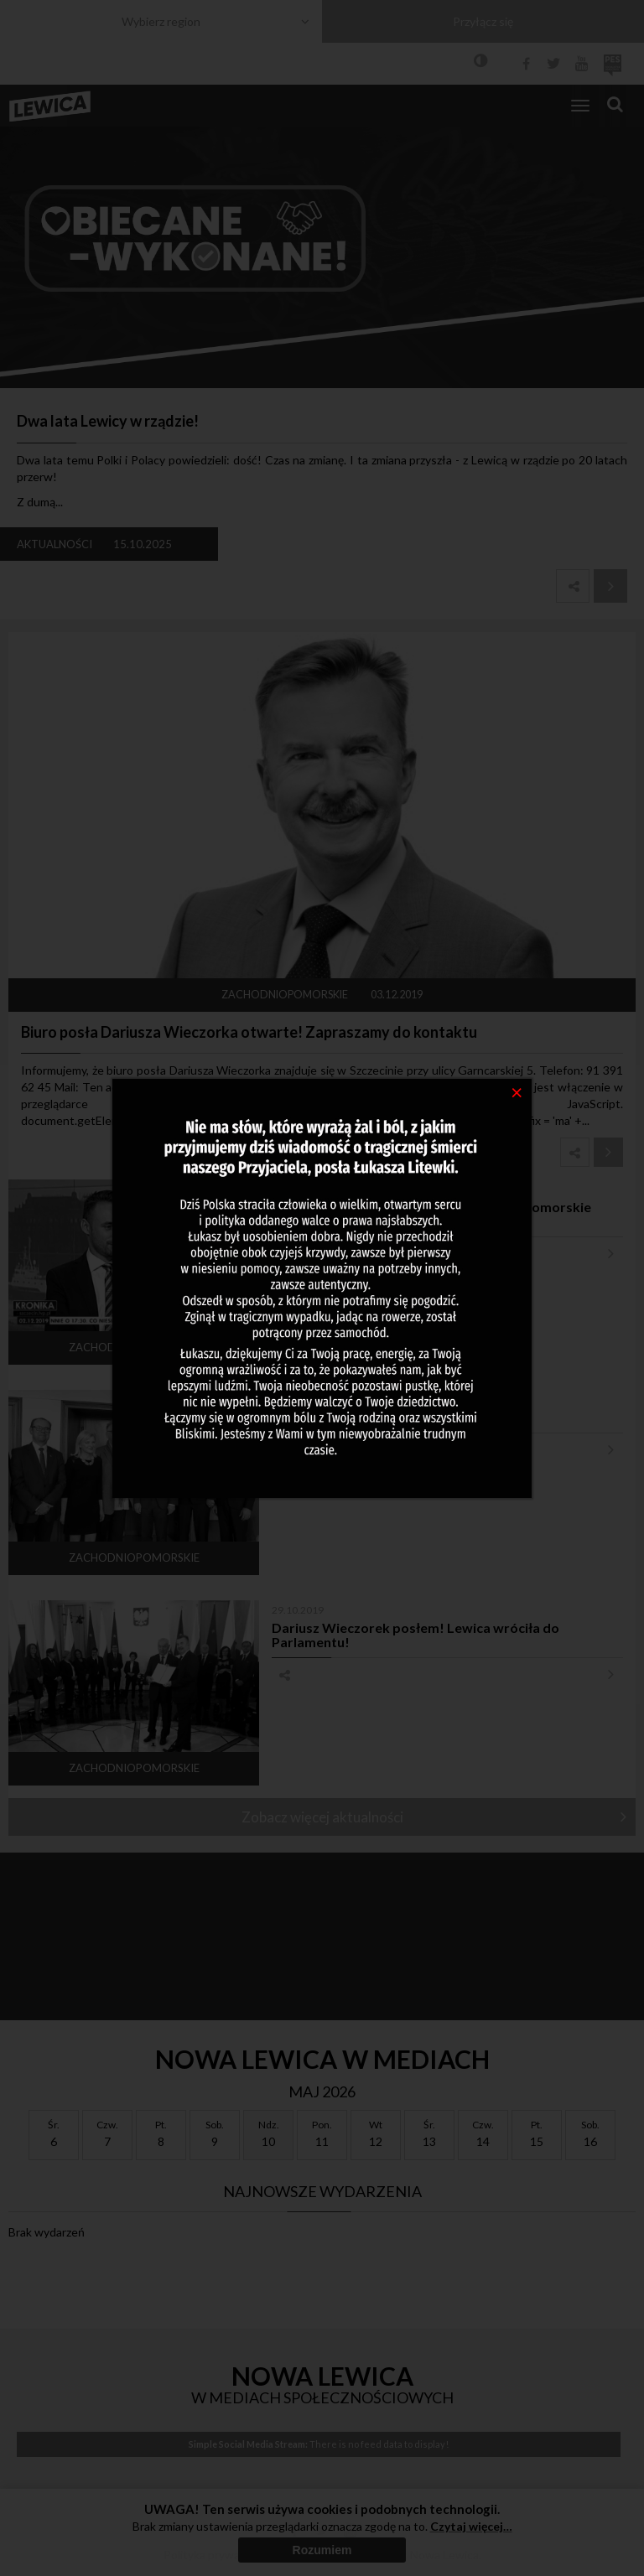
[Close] (517, 1091)
